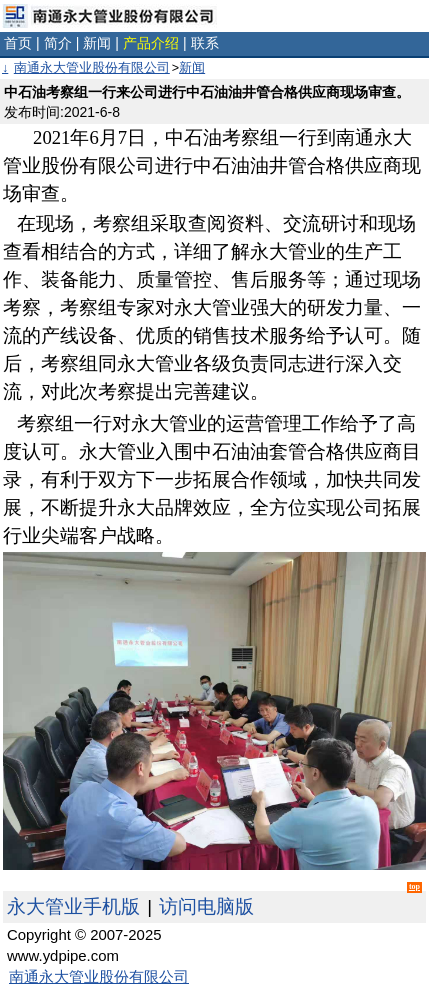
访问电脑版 (206, 906)
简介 (58, 43)
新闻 (97, 43)
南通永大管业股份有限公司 (92, 68)
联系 (205, 43)
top (414, 886)
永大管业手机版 (73, 906)
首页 (18, 43)
